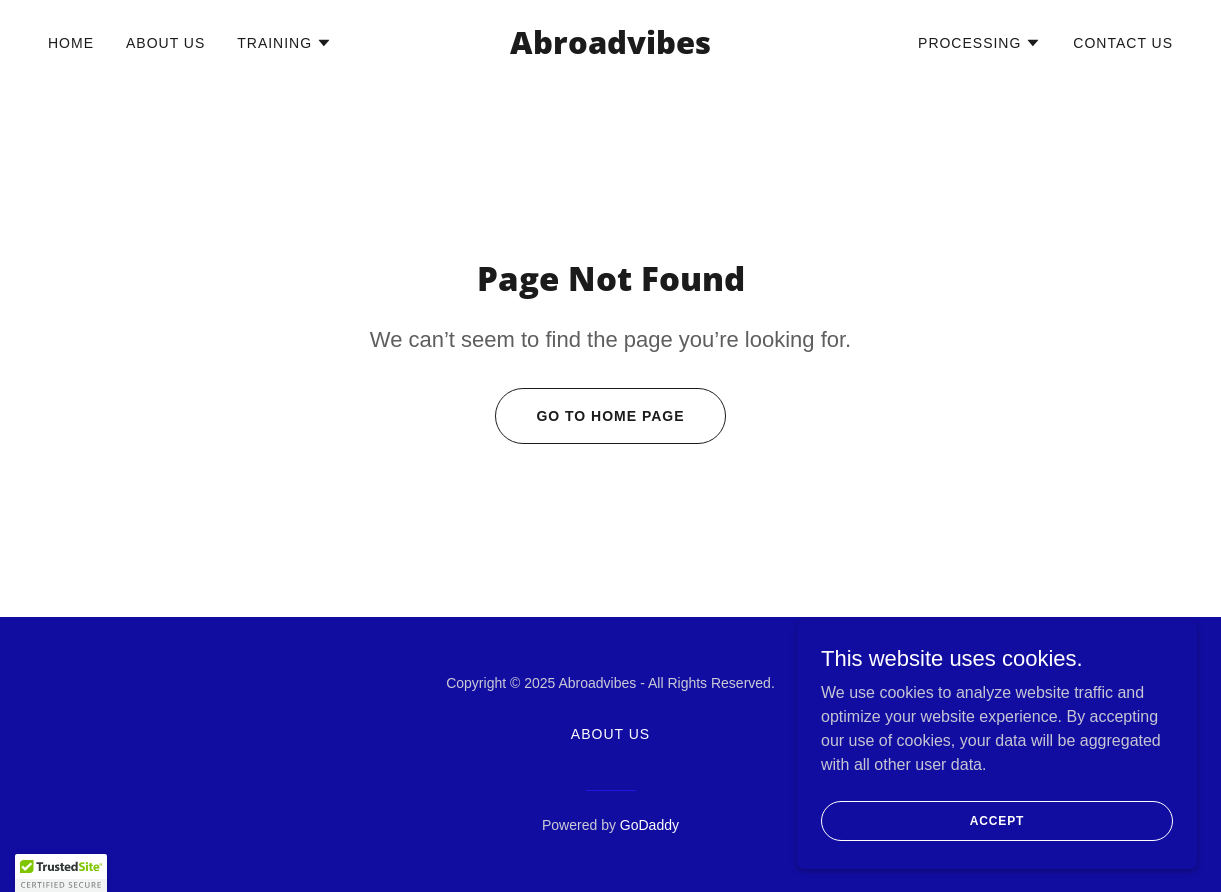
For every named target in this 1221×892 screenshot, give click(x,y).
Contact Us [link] (1123, 43)
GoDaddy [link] (649, 825)
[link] (610, 48)
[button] (284, 43)
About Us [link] (165, 43)
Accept (997, 834)
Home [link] (71, 43)
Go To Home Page (610, 416)
